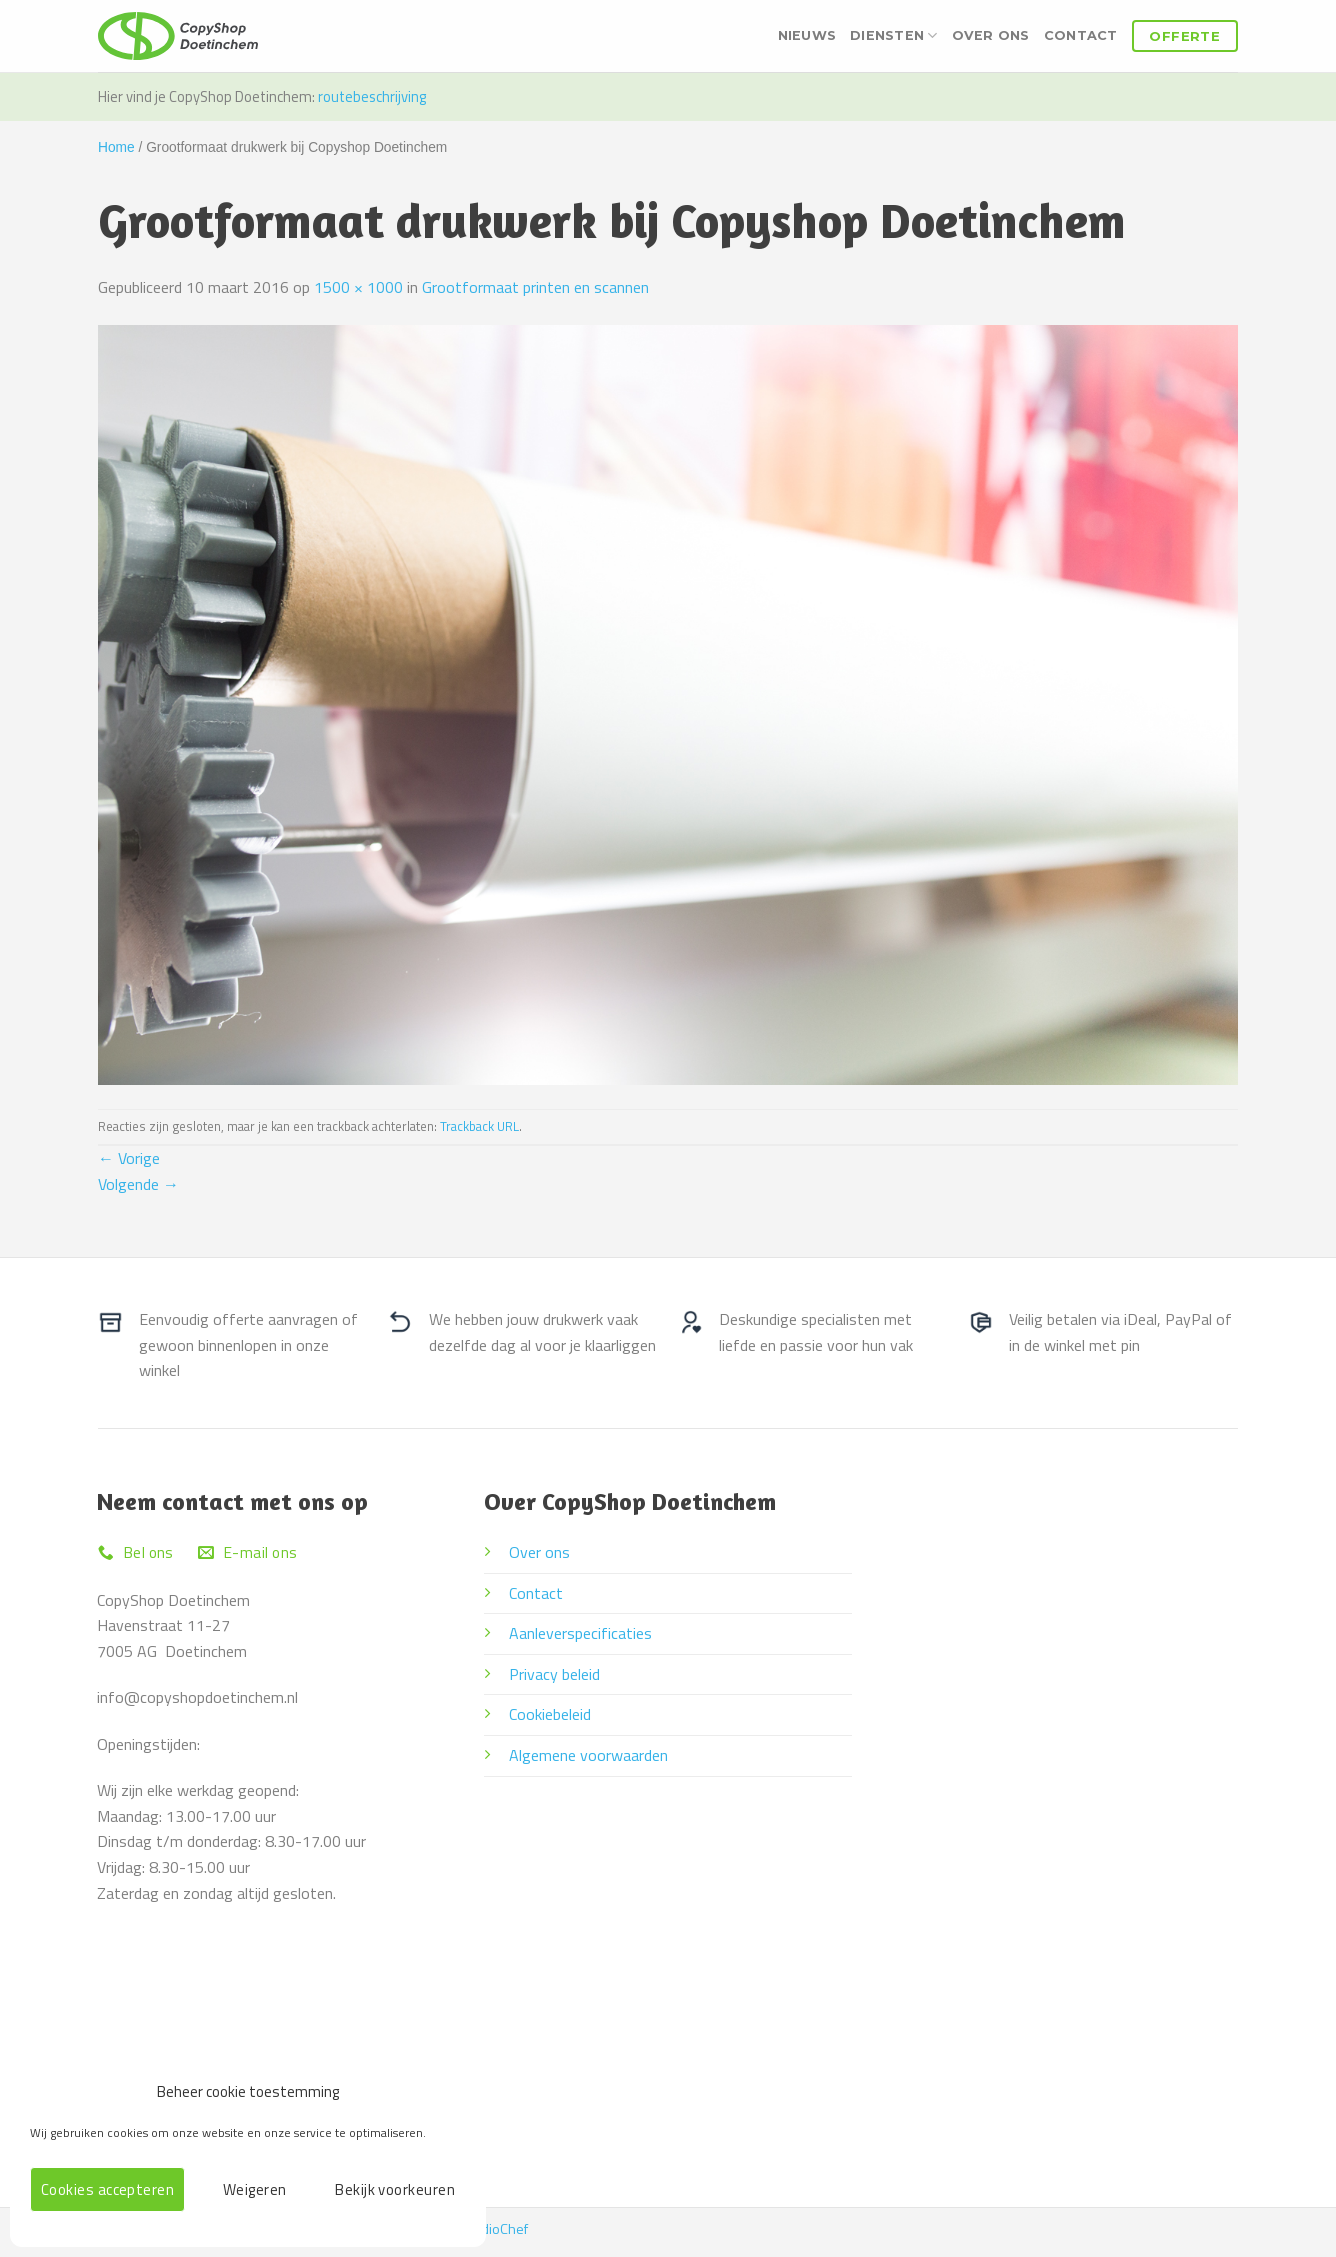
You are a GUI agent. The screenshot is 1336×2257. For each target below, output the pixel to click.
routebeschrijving (372, 96)
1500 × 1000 (358, 287)
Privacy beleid (554, 1674)
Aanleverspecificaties (580, 1633)
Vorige (129, 1158)
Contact (1081, 35)
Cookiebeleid (550, 1714)
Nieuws (807, 35)
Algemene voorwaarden (588, 1755)
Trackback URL (479, 1126)
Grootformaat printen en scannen (535, 287)
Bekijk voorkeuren (395, 2189)
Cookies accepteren (107, 2189)
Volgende (138, 1184)
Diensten (894, 35)
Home (116, 147)
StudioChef (493, 2229)
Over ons (991, 35)
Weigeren (255, 2189)
